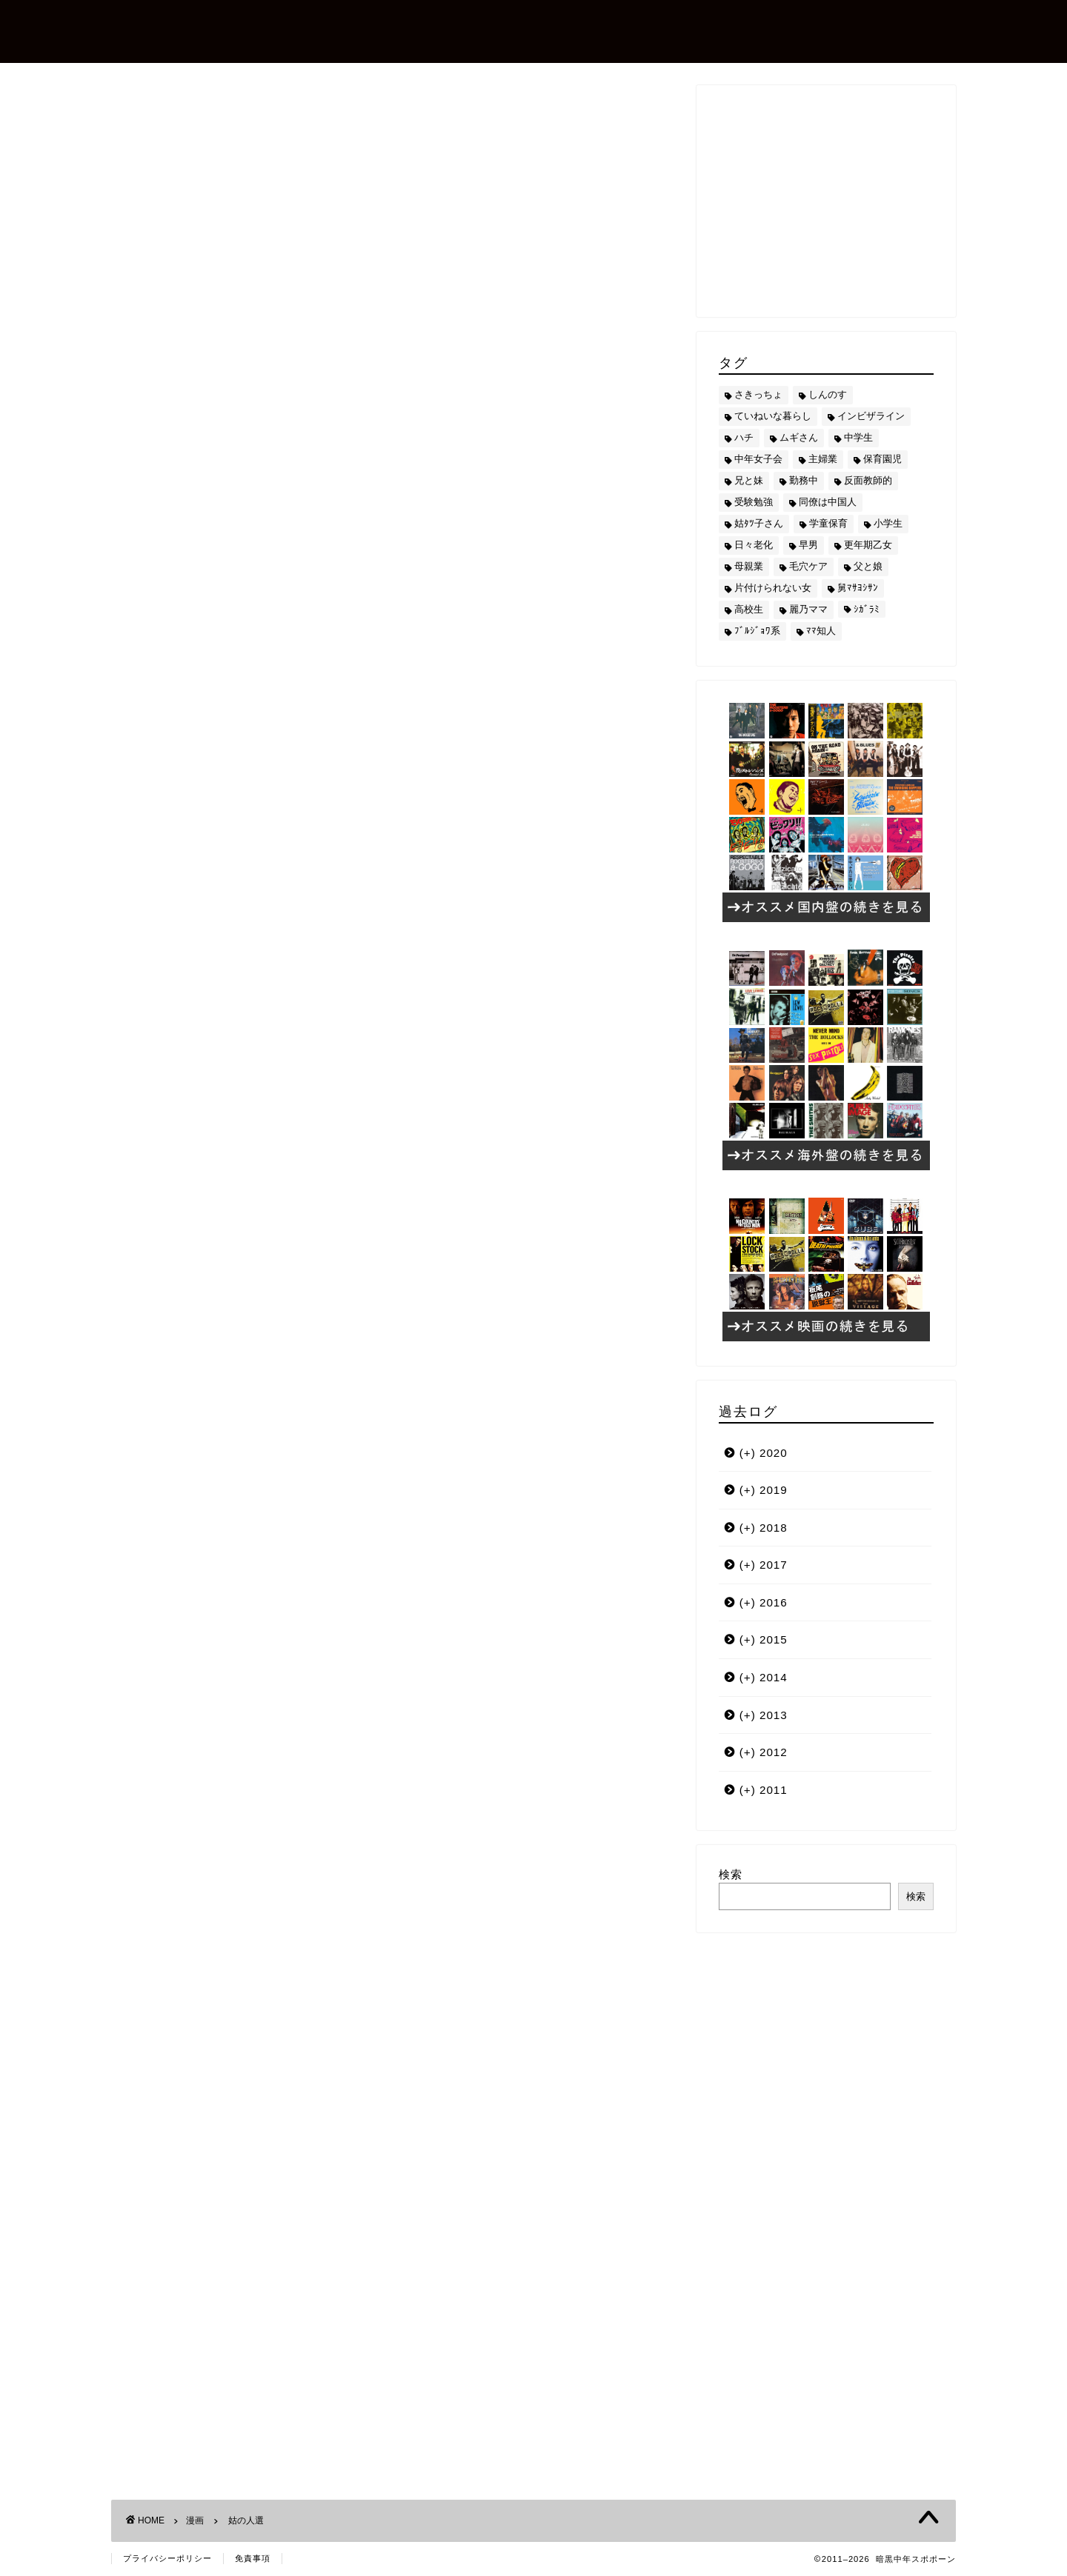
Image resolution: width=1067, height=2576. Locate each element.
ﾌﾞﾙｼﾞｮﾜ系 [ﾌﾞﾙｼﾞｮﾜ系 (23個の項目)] (757, 630)
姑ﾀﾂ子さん (167, 1385)
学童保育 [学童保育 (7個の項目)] (828, 523)
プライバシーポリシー (167, 2558)
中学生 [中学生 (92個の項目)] (858, 437)
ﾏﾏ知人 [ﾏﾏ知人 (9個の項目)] (821, 630)
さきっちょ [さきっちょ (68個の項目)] (758, 394)
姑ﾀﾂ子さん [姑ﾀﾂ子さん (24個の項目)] (758, 523)
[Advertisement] (392, 1524)
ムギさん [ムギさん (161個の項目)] (799, 437)
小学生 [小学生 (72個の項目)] (888, 523)
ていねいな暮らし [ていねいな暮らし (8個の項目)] (772, 415)
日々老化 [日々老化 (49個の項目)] (753, 544)
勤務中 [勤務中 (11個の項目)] (803, 480)
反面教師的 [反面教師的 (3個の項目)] (868, 480)
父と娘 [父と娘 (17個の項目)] (868, 566)
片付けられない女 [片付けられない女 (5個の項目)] (772, 587)
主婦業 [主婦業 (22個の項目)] (822, 458)
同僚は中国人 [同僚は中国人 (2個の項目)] (828, 501)
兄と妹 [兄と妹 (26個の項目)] (748, 480)
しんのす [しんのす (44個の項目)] (827, 394)
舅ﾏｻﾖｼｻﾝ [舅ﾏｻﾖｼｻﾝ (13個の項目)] (857, 587)
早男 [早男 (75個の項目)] (808, 544)
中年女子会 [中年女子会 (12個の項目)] (758, 458)
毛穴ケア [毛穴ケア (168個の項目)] (808, 566)
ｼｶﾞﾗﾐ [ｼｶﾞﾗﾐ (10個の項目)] (867, 609)
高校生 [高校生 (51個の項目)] (748, 609)
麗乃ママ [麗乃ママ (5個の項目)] (808, 609)
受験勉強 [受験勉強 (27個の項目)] (753, 501)
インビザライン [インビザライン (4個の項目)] (871, 415)
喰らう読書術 (289, 1203)
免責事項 (252, 2558)
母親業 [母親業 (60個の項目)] (748, 566)
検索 (730, 1874)
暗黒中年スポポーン (225, 30)
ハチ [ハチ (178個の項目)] (744, 437)
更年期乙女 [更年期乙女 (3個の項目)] (868, 544)
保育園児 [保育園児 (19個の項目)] (882, 458)
